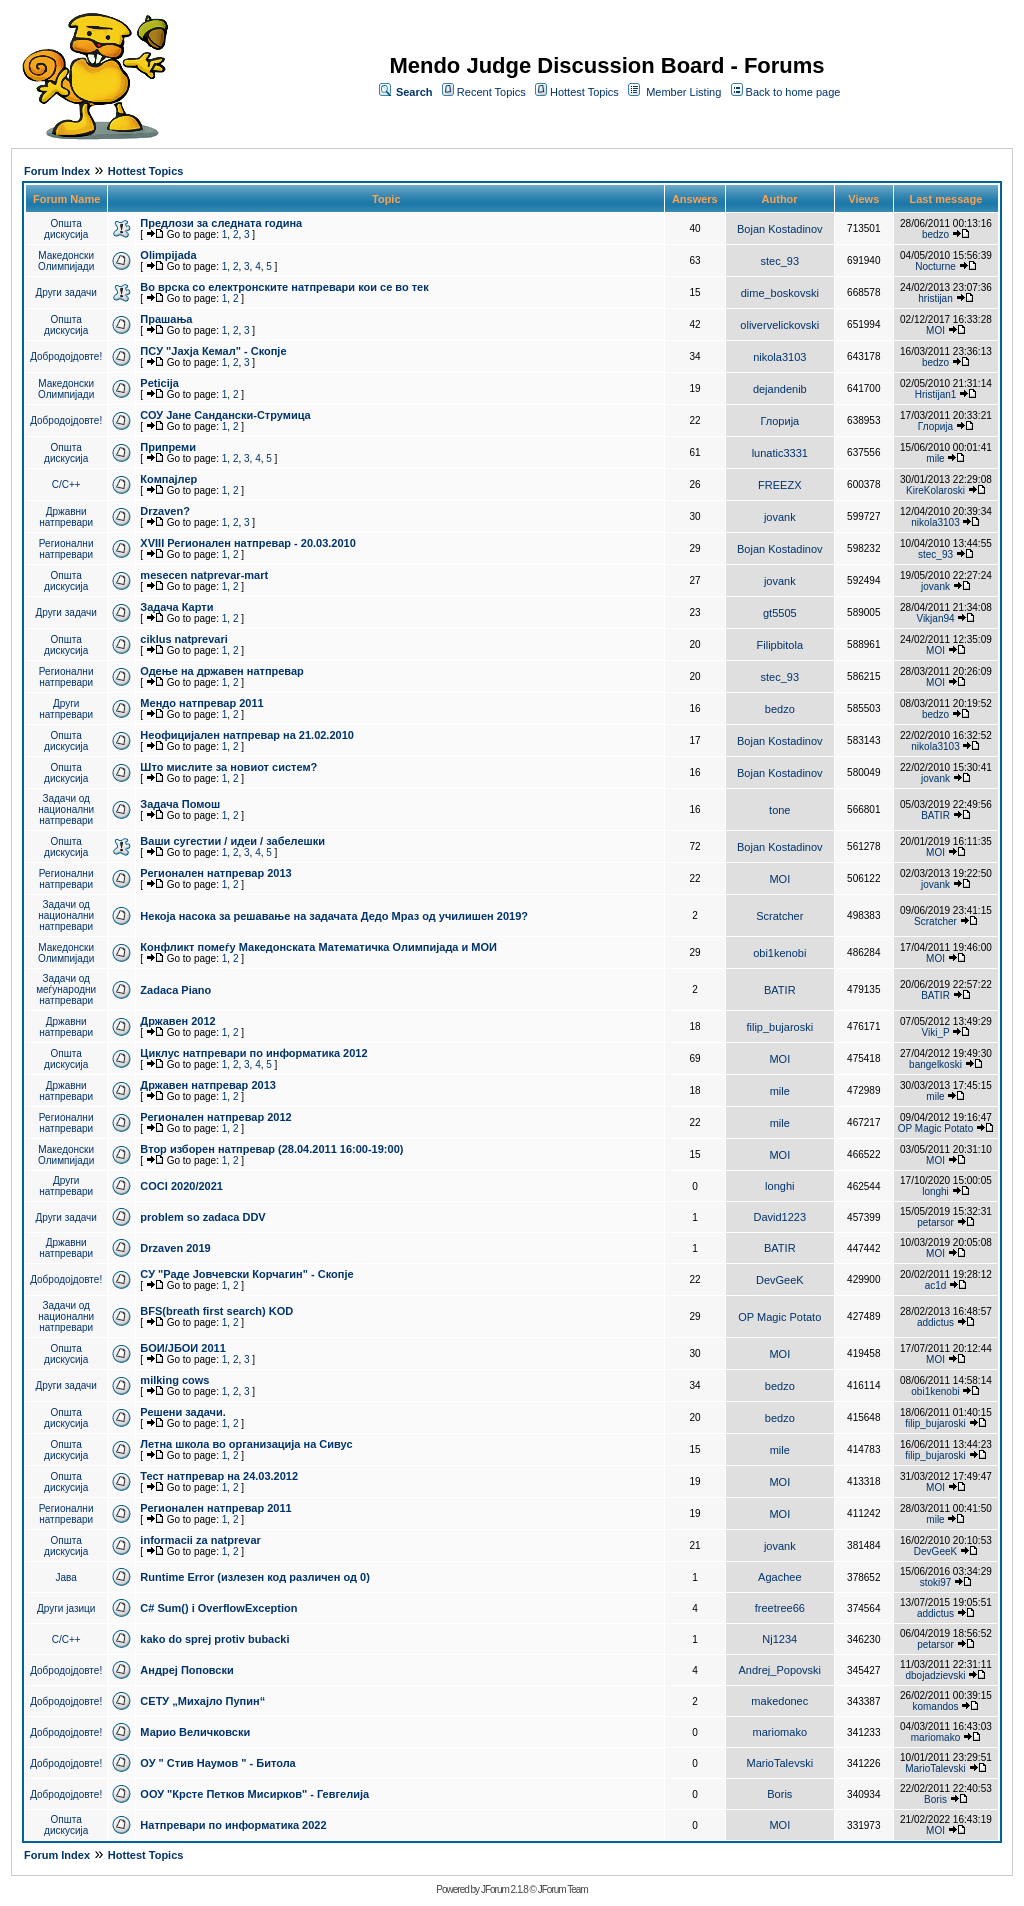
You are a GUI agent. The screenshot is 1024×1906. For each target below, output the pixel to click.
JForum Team (563, 1889)
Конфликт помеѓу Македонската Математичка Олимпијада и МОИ (318, 947)
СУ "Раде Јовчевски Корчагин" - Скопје (246, 1274)
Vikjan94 (935, 618)
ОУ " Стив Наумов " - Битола (217, 1763)
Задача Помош (180, 804)
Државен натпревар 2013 (208, 1085)
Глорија (779, 421)
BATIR (935, 815)
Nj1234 (779, 1639)
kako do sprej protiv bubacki (214, 1639)
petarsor (935, 1222)
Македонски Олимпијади (66, 261)
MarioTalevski (779, 1763)
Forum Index (57, 171)
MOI (935, 330)
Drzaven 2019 (175, 1248)
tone (779, 810)
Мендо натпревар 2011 (201, 703)
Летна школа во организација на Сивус (246, 1444)
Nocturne (935, 266)
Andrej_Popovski (780, 1670)
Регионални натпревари (66, 549)
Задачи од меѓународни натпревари (66, 989)
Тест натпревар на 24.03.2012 (219, 1476)
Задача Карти (176, 607)
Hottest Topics (584, 92)
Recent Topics (491, 92)
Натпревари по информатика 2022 (233, 1825)
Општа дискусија (66, 229)
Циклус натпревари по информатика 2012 (253, 1053)
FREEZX (779, 485)
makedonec (779, 1701)
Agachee (779, 1577)
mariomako (780, 1732)
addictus (935, 1322)
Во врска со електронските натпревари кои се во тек (284, 287)
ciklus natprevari (183, 639)
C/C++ (66, 484)
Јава (66, 1577)
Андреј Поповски (186, 1670)
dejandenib (780, 389)
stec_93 (780, 261)
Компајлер (168, 479)
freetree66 (780, 1608)
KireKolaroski (935, 490)
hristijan (935, 298)
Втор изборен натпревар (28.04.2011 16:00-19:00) (271, 1149)
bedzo (935, 234)
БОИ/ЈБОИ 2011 (182, 1348)
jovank (780, 517)
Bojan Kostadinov (780, 229)
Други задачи (66, 292)
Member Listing (683, 92)
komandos (935, 1706)
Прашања (166, 319)
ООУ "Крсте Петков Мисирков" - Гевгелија (254, 1794)
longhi (779, 1186)
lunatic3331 (780, 453)
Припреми (168, 447)
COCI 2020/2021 (181, 1186)
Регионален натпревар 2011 (215, 1508)
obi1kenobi (779, 953)
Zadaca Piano (175, 990)
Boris (779, 1794)
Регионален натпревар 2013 (215, 873)
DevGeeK (780, 1280)
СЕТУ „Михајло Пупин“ (202, 1701)
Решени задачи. (182, 1412)
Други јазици (66, 1608)
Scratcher (779, 916)
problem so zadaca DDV (202, 1217)
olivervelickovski (779, 325)
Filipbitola (780, 645)
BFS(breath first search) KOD (216, 1311)
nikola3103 (779, 357)
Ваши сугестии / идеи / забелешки (232, 841)
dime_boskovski (780, 293)
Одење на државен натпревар (221, 671)
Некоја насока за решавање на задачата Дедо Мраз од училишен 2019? (334, 916)
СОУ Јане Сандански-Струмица (225, 415)
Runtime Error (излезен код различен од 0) (254, 1577)
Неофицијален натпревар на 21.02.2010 (247, 735)
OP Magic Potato (935, 1128)
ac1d (936, 1285)
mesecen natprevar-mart (204, 575)
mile (935, 458)
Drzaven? (165, 511)
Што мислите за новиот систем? (228, 767)
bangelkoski (935, 1064)
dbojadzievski (935, 1675)
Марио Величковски (195, 1732)
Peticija (159, 383)
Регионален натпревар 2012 (215, 1117)
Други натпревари (66, 709)
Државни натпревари (66, 517)
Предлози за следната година (221, 223)
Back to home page (793, 92)
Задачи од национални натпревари (66, 809)
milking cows (174, 1380)
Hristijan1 (936, 394)
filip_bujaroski (779, 1027)
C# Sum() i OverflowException (218, 1608)
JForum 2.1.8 (504, 1889)
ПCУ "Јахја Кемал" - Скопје (213, 351)
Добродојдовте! (66, 356)
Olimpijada (168, 255)
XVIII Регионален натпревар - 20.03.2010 (247, 543)
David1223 (780, 1217)
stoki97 (936, 1582)
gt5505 (780, 613)
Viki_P (936, 1032)
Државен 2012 (177, 1021)
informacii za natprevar (200, 1540)
